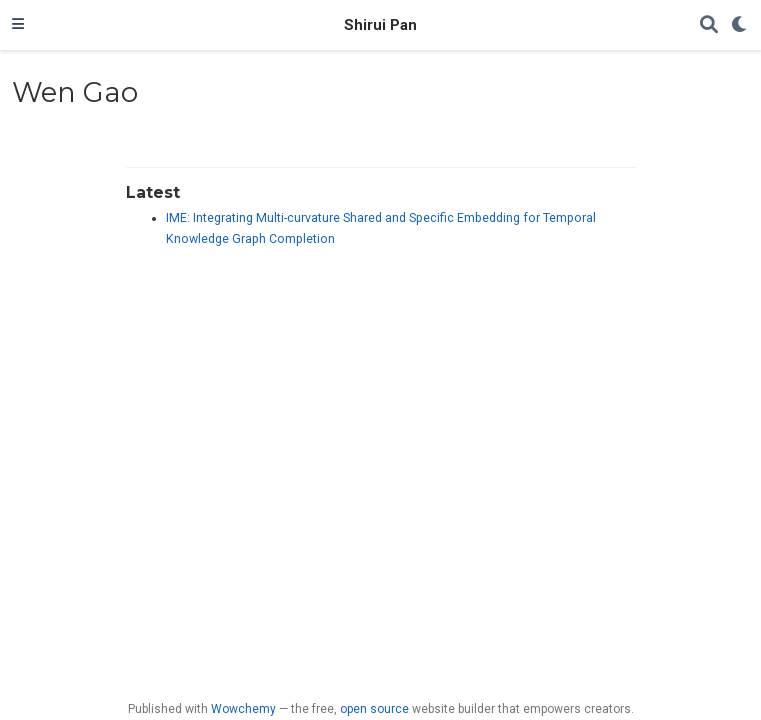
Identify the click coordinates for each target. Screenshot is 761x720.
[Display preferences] (740, 25)
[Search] (709, 25)
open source (374, 709)
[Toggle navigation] (18, 25)
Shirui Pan (380, 25)
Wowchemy (243, 709)
